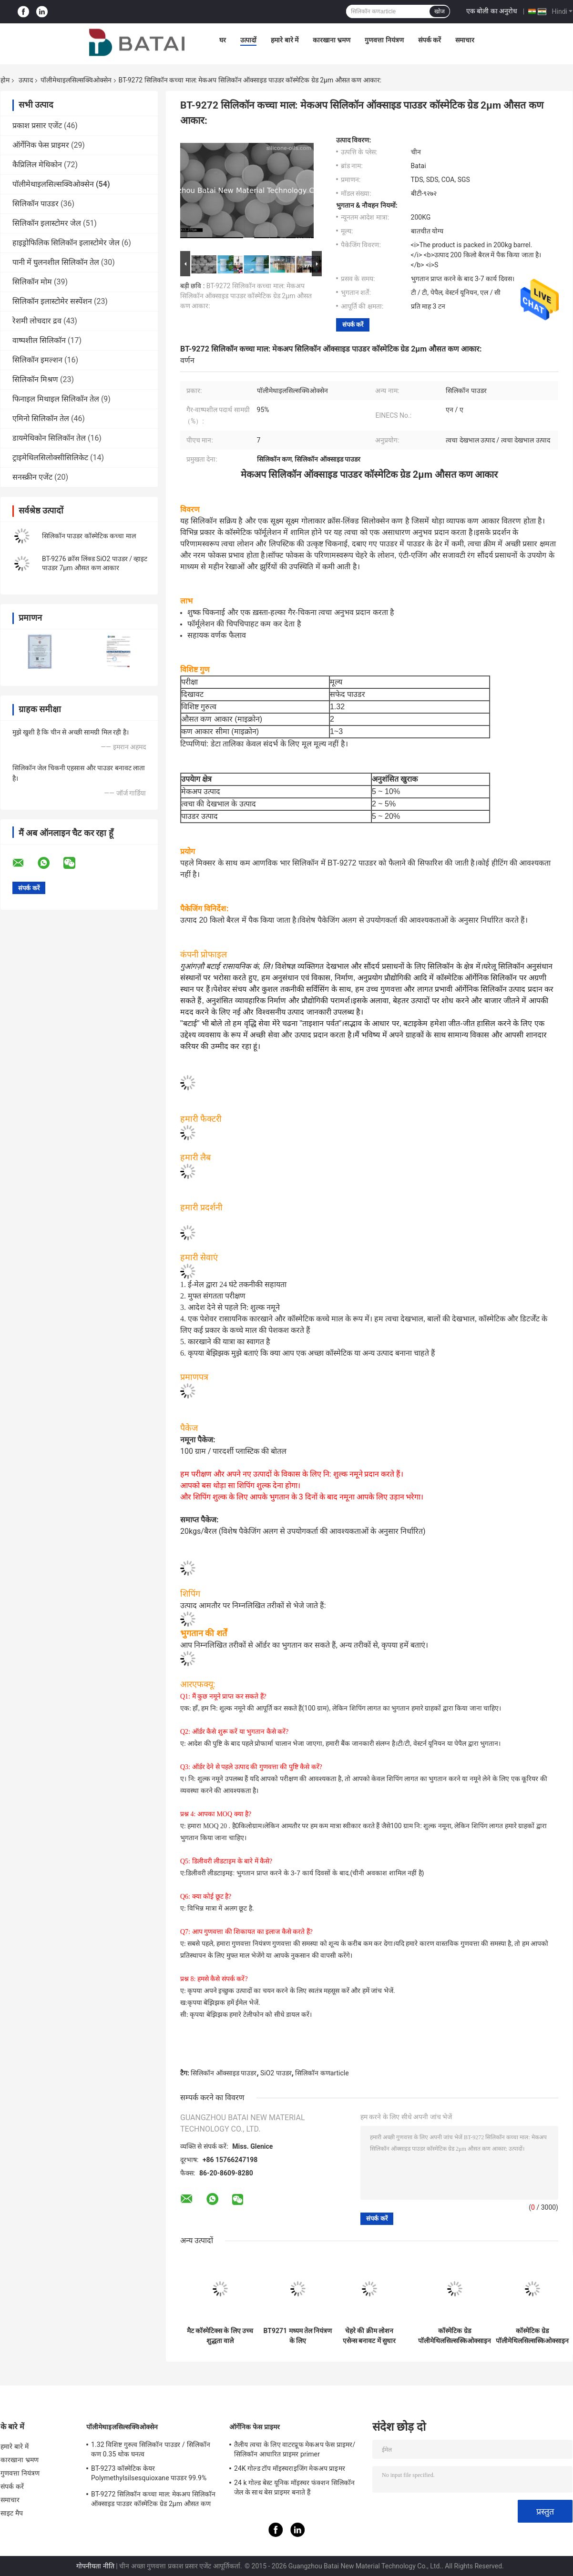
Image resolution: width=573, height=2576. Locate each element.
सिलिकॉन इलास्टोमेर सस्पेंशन (52, 301)
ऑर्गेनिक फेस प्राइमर (40, 145)
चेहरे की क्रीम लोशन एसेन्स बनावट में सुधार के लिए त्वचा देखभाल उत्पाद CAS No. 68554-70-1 (369, 2336)
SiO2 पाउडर (276, 2073)
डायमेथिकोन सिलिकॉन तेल (49, 438)
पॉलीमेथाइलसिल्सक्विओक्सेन (76, 80)
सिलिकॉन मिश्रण (35, 379)
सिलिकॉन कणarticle (321, 2073)
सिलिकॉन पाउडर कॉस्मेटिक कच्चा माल (89, 536)
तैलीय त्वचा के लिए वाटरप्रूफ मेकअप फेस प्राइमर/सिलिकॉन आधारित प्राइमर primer (294, 2449)
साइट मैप (11, 2513)
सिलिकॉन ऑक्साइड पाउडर (223, 2073)
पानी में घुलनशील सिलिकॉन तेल (55, 262)
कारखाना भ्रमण (331, 40)
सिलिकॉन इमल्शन (37, 359)
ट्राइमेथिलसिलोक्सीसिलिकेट (50, 457)
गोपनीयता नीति (95, 2566)
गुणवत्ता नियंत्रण (384, 40)
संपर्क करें (429, 40)
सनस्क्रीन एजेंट (32, 477)
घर (222, 40)
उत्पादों (248, 40)
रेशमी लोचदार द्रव (36, 320)
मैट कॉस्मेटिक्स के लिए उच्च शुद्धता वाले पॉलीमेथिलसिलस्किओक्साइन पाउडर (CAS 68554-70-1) (220, 2336)
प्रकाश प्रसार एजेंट (37, 125)
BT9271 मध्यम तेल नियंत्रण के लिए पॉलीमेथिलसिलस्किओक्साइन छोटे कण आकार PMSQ (298, 2336)
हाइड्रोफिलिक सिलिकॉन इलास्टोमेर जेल (66, 242)
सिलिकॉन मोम (32, 281)
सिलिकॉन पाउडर (35, 203)
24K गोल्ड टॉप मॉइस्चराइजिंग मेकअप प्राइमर (289, 2468)
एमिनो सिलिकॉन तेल (40, 418)
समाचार (464, 40)
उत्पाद (26, 80)
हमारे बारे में (284, 40)
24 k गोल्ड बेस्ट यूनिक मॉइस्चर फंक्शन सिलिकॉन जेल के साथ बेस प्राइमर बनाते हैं (294, 2487)
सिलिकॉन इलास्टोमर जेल (46, 223)
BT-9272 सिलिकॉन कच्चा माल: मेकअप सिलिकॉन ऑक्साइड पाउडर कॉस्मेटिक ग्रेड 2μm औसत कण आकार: (246, 296)
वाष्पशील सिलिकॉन (39, 340)
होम (5, 80)
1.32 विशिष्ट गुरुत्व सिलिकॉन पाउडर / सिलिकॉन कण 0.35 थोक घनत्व (150, 2449)
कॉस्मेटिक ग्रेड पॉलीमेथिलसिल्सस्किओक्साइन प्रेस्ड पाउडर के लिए (454, 2336)
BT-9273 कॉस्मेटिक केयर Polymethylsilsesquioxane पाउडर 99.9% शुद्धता (148, 2475)
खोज (439, 11)
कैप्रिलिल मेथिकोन (37, 164)
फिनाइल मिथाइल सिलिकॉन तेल (55, 398)
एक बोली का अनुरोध (491, 11)
